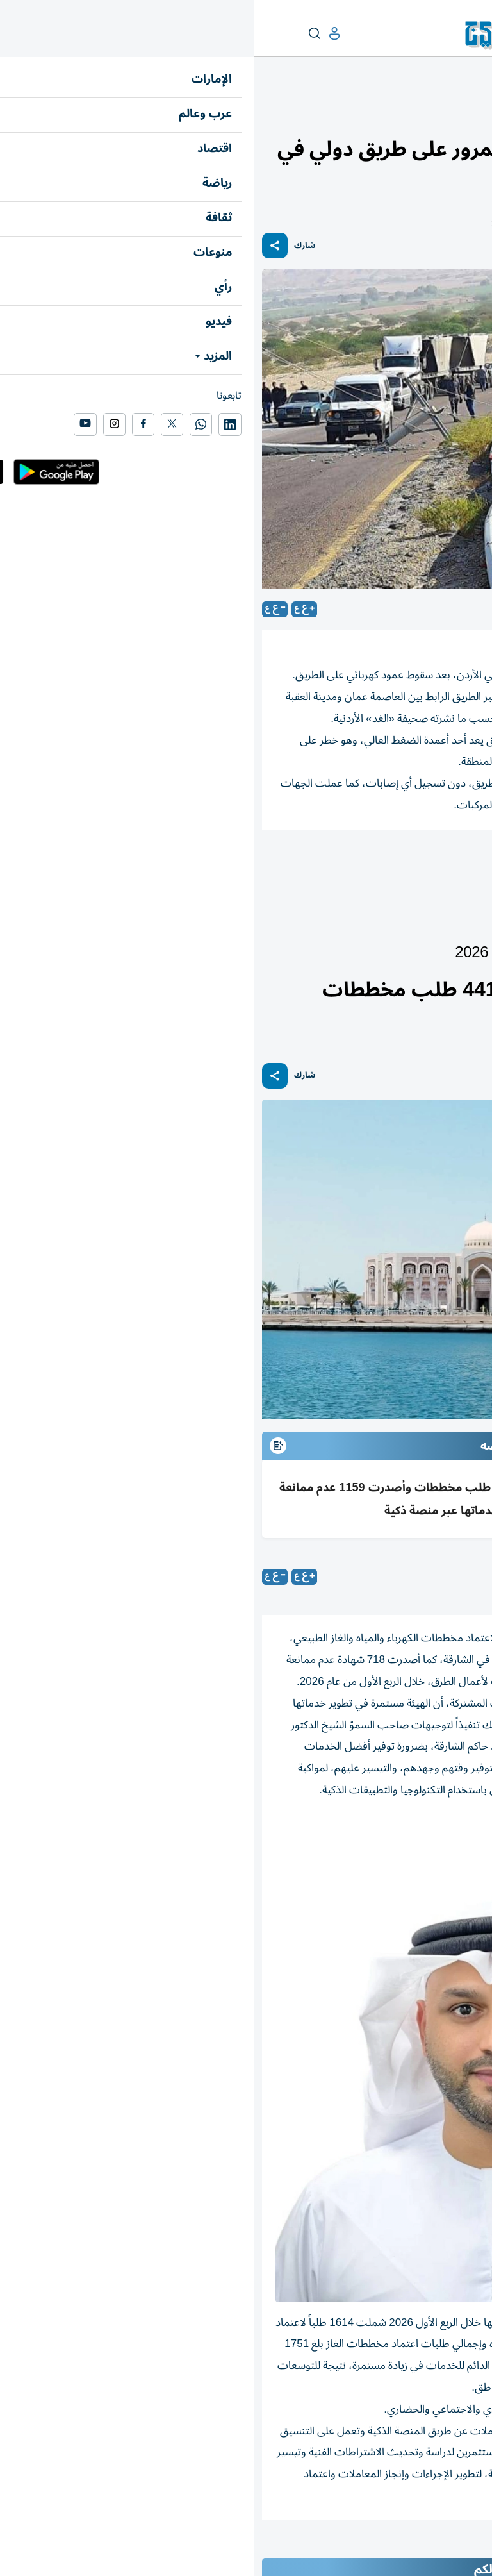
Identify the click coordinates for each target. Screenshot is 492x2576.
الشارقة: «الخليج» (380, 1576)
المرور (464, 865)
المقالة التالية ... (452, 2547)
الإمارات (469, 921)
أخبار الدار (432, 921)
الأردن (263, 865)
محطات (434, 113)
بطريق (368, 865)
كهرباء (417, 865)
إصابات (315, 865)
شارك (50, 246)
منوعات (470, 113)
